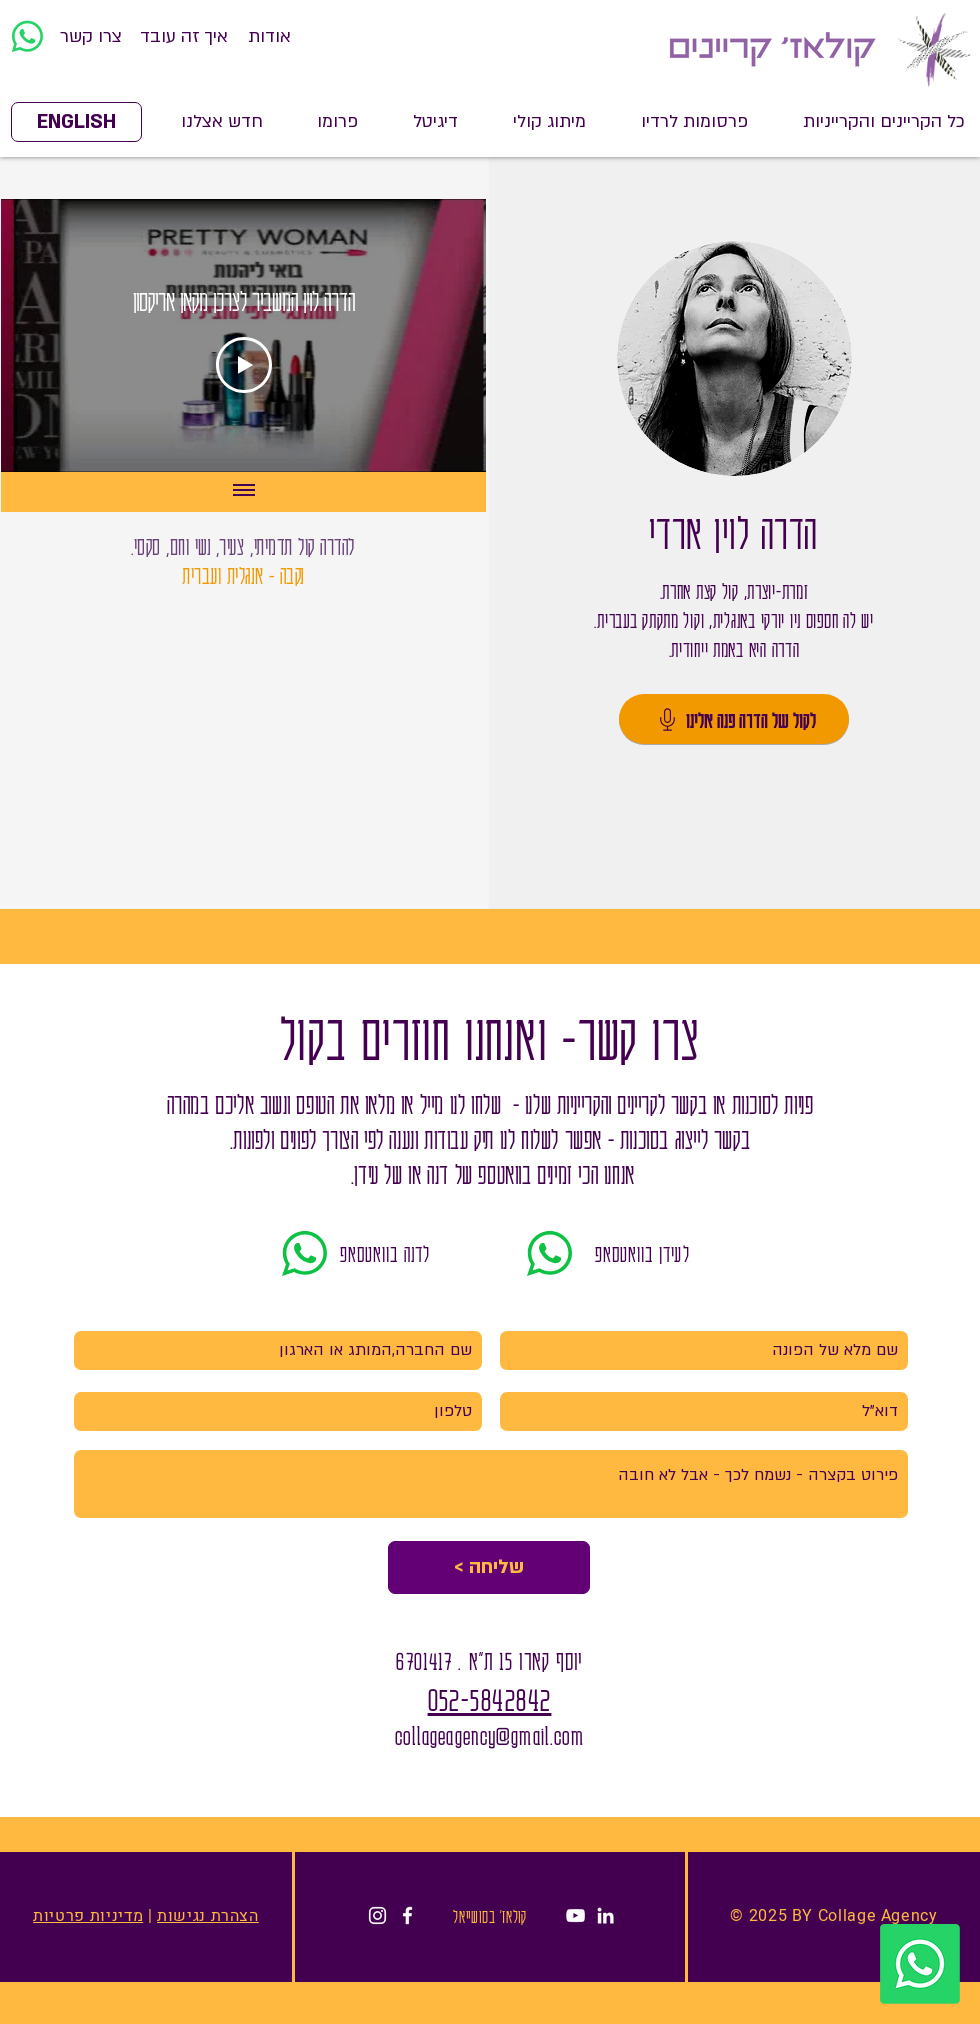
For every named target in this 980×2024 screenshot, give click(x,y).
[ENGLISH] (76, 122)
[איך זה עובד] (184, 37)
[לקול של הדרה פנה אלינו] (734, 719)
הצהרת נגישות (208, 1916)
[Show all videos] (244, 492)
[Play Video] (244, 365)
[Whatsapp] (27, 36)
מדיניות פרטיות (88, 1916)
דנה (435, 1173)
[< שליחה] (489, 1567)
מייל (429, 1103)
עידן (366, 1173)
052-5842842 (490, 1698)
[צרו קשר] (90, 37)
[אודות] (269, 37)
